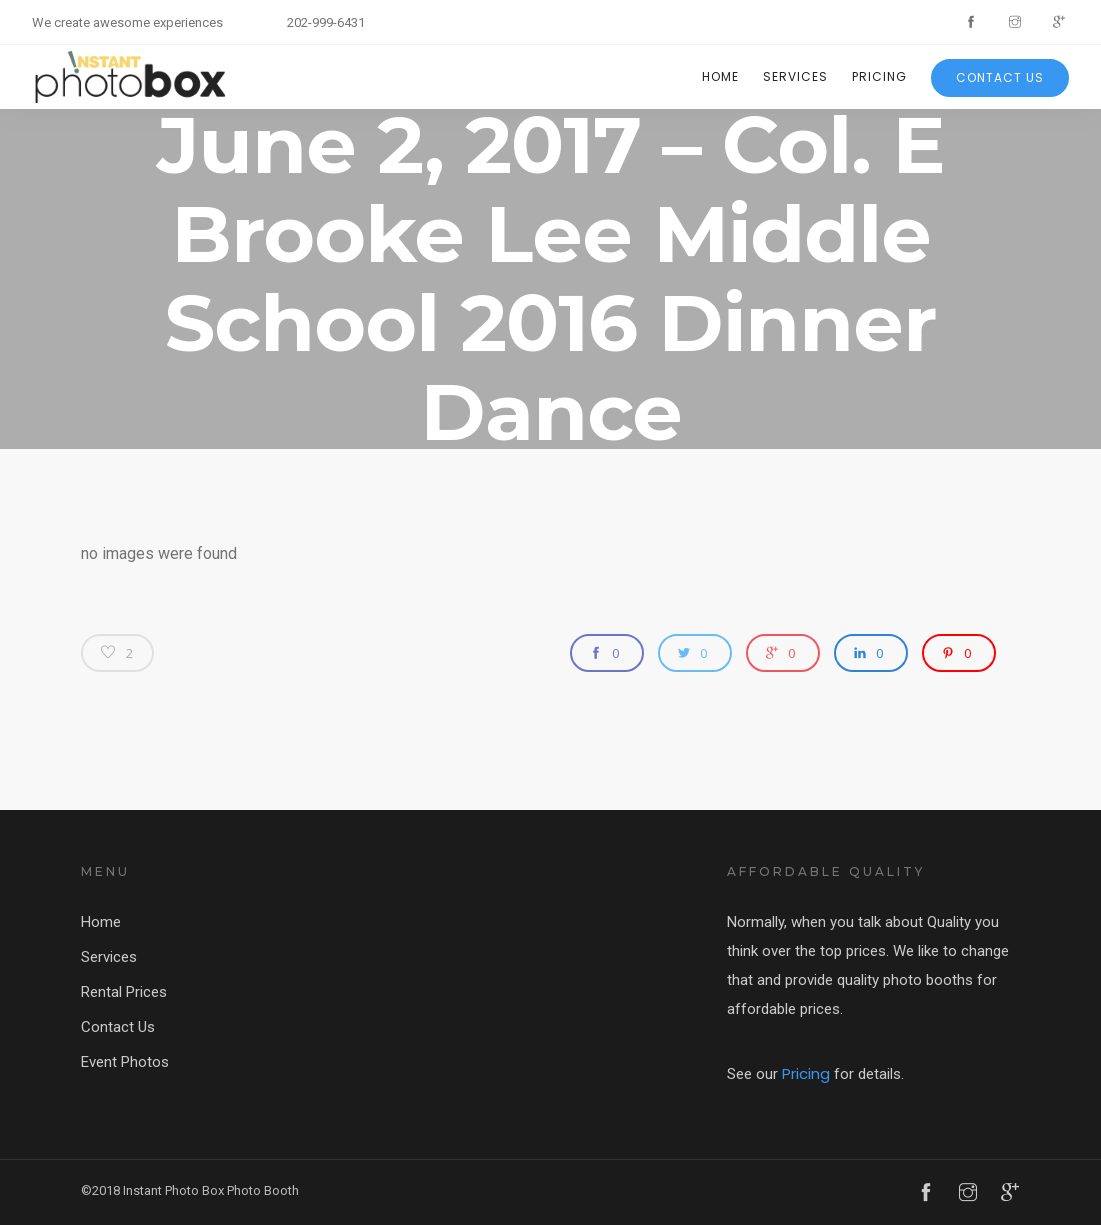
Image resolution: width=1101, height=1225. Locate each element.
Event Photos (125, 1062)
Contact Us (1000, 77)
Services (795, 76)
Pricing (879, 76)
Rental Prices (124, 992)
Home (720, 76)
